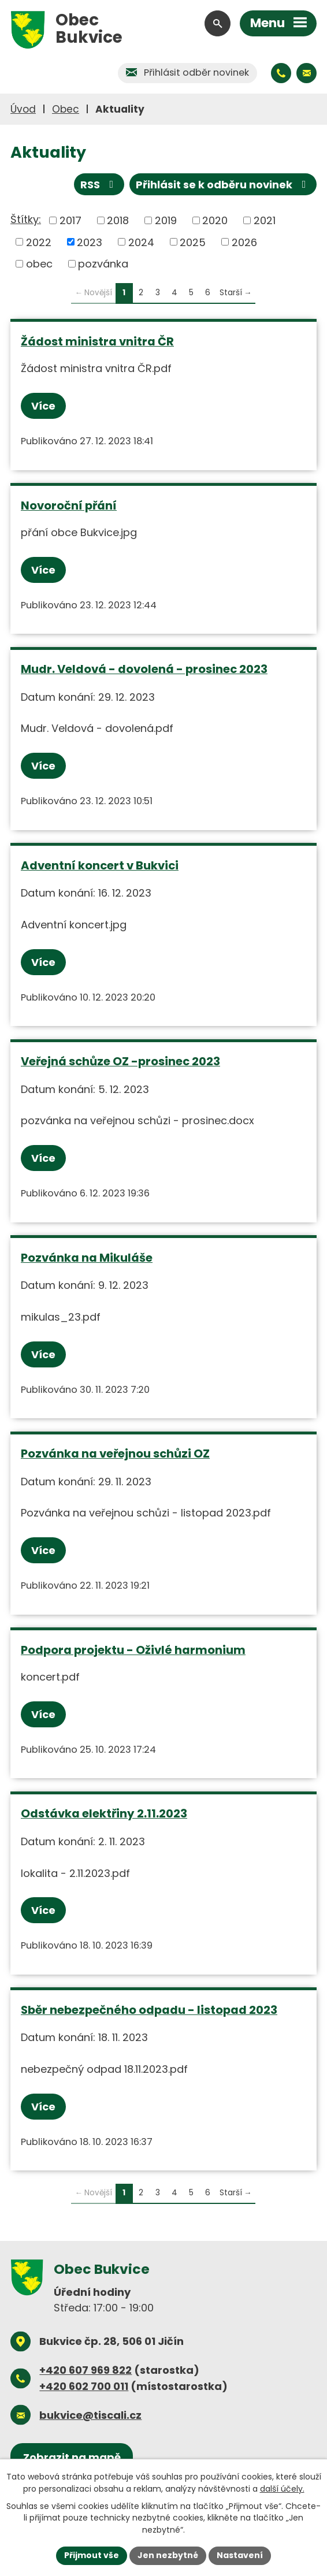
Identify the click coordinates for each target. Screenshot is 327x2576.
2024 (141, 242)
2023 (89, 242)
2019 (166, 220)
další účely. (282, 2489)
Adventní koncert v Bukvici (100, 865)
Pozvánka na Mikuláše (87, 1258)
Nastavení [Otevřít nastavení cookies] (240, 2555)
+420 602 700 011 (83, 2386)
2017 (70, 220)
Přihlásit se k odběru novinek (223, 184)
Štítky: (25, 219)
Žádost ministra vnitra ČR (97, 341)
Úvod (23, 109)
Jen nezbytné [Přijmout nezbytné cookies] (168, 2555)
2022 (38, 242)
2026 (244, 242)
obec (39, 264)
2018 (118, 220)
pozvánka (103, 264)
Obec (65, 109)
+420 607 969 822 (85, 2370)
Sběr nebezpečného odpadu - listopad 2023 (149, 2010)
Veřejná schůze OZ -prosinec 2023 (120, 1061)
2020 (215, 220)
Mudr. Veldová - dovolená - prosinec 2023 (144, 669)
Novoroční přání (69, 505)
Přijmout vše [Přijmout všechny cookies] (91, 2555)
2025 (193, 242)
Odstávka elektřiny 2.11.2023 (104, 1813)
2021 (265, 220)
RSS (99, 184)
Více (43, 406)
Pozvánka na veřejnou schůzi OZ (115, 1453)
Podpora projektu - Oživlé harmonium (133, 1650)
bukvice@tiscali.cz (90, 2415)
